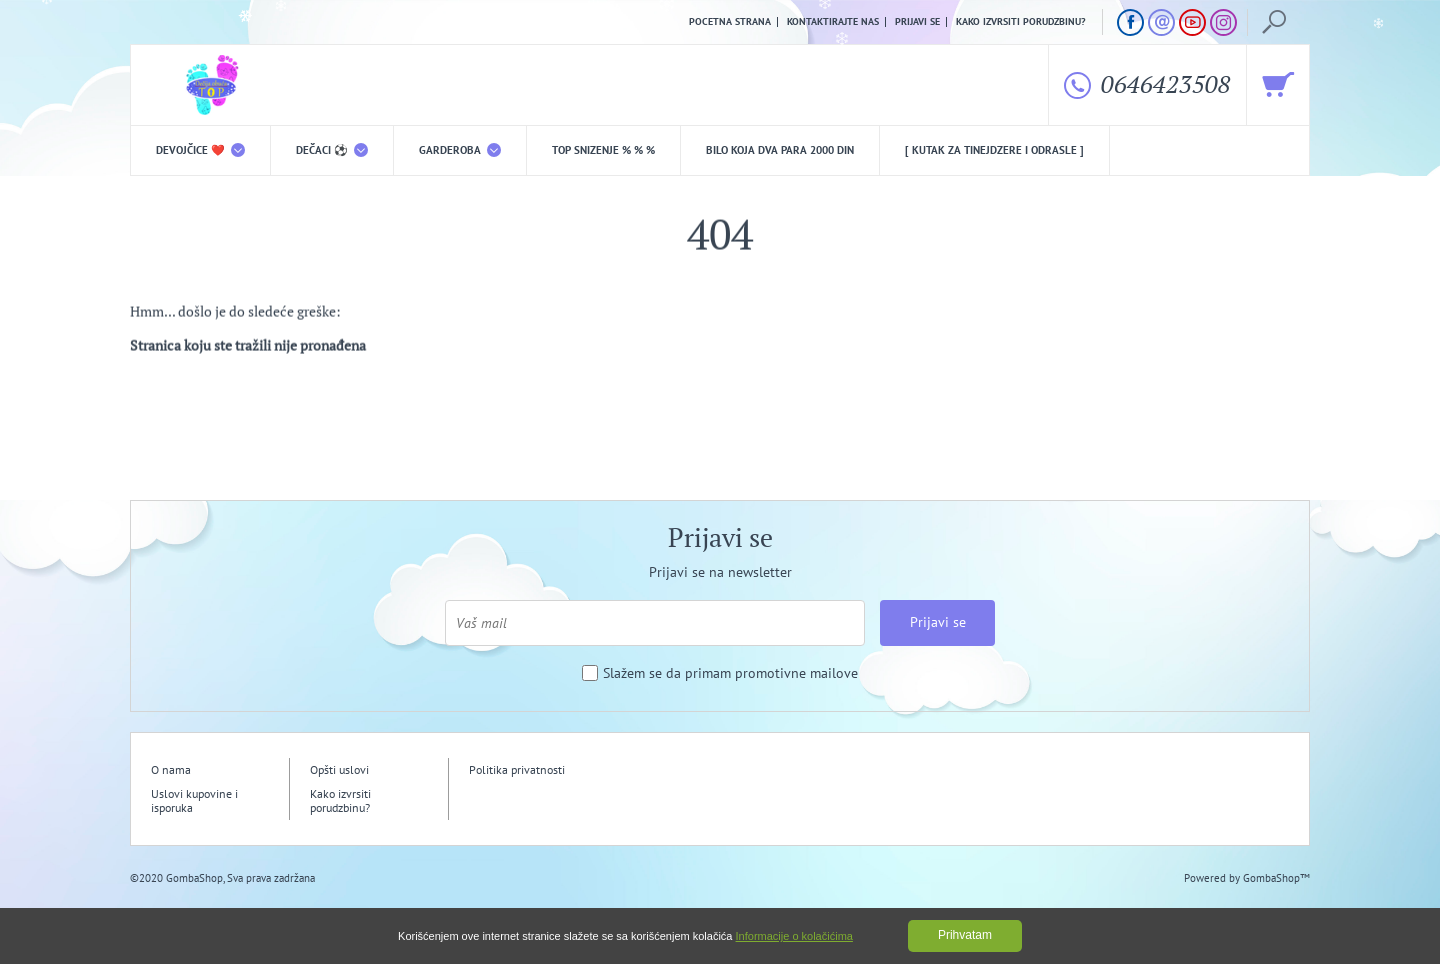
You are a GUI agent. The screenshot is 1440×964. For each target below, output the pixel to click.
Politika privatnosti (517, 769)
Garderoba (460, 150)
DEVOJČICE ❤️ (200, 150)
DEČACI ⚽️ (332, 150)
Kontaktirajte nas (833, 22)
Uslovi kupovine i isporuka (194, 800)
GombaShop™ (1276, 878)
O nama (171, 769)
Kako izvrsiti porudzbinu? (1021, 22)
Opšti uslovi (339, 769)
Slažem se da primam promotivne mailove (730, 673)
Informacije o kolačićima (794, 936)
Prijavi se (917, 22)
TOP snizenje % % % (603, 150)
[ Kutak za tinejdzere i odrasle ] (994, 150)
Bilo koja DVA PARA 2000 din (780, 150)
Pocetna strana (730, 22)
